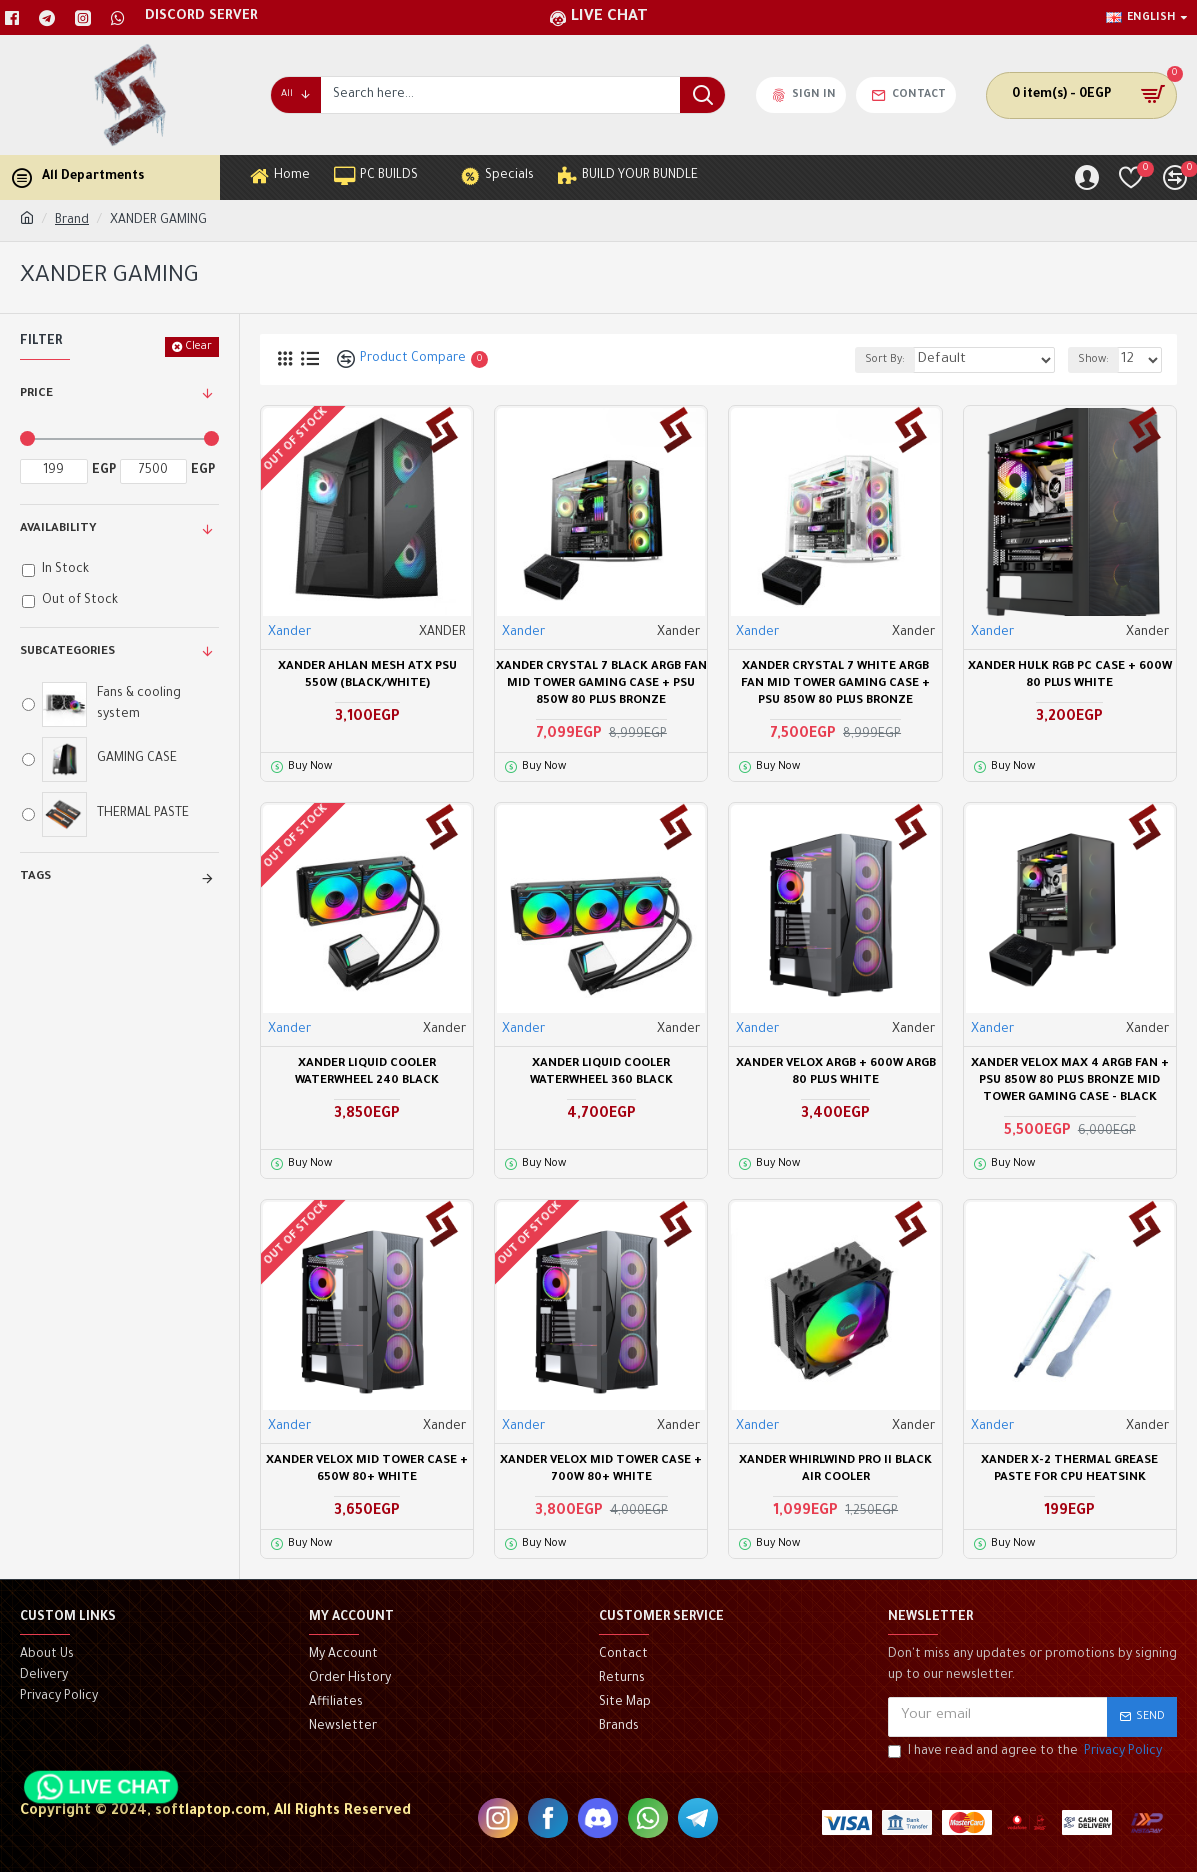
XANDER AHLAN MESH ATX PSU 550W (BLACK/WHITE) (367, 676)
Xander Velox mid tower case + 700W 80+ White (601, 1470)
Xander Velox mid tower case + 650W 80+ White (367, 1470)
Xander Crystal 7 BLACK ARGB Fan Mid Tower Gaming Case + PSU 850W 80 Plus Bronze (601, 684)
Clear (198, 347)
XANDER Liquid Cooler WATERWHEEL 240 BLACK (367, 1073)
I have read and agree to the (1026, 1752)
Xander (289, 633)
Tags (35, 877)
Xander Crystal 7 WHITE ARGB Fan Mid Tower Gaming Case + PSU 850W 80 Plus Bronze (835, 684)
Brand (72, 221)
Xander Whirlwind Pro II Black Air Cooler (835, 1470)
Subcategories (67, 652)
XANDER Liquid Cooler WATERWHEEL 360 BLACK (601, 1073)
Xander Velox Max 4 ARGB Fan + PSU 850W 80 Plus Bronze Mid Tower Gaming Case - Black (1070, 1081)
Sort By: (917, 360)
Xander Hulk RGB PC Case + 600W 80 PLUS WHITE (1070, 676)
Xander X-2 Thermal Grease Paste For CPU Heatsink (1069, 1470)
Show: (1099, 360)
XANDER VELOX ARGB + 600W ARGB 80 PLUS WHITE (836, 1073)
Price (36, 394)
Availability (58, 529)
